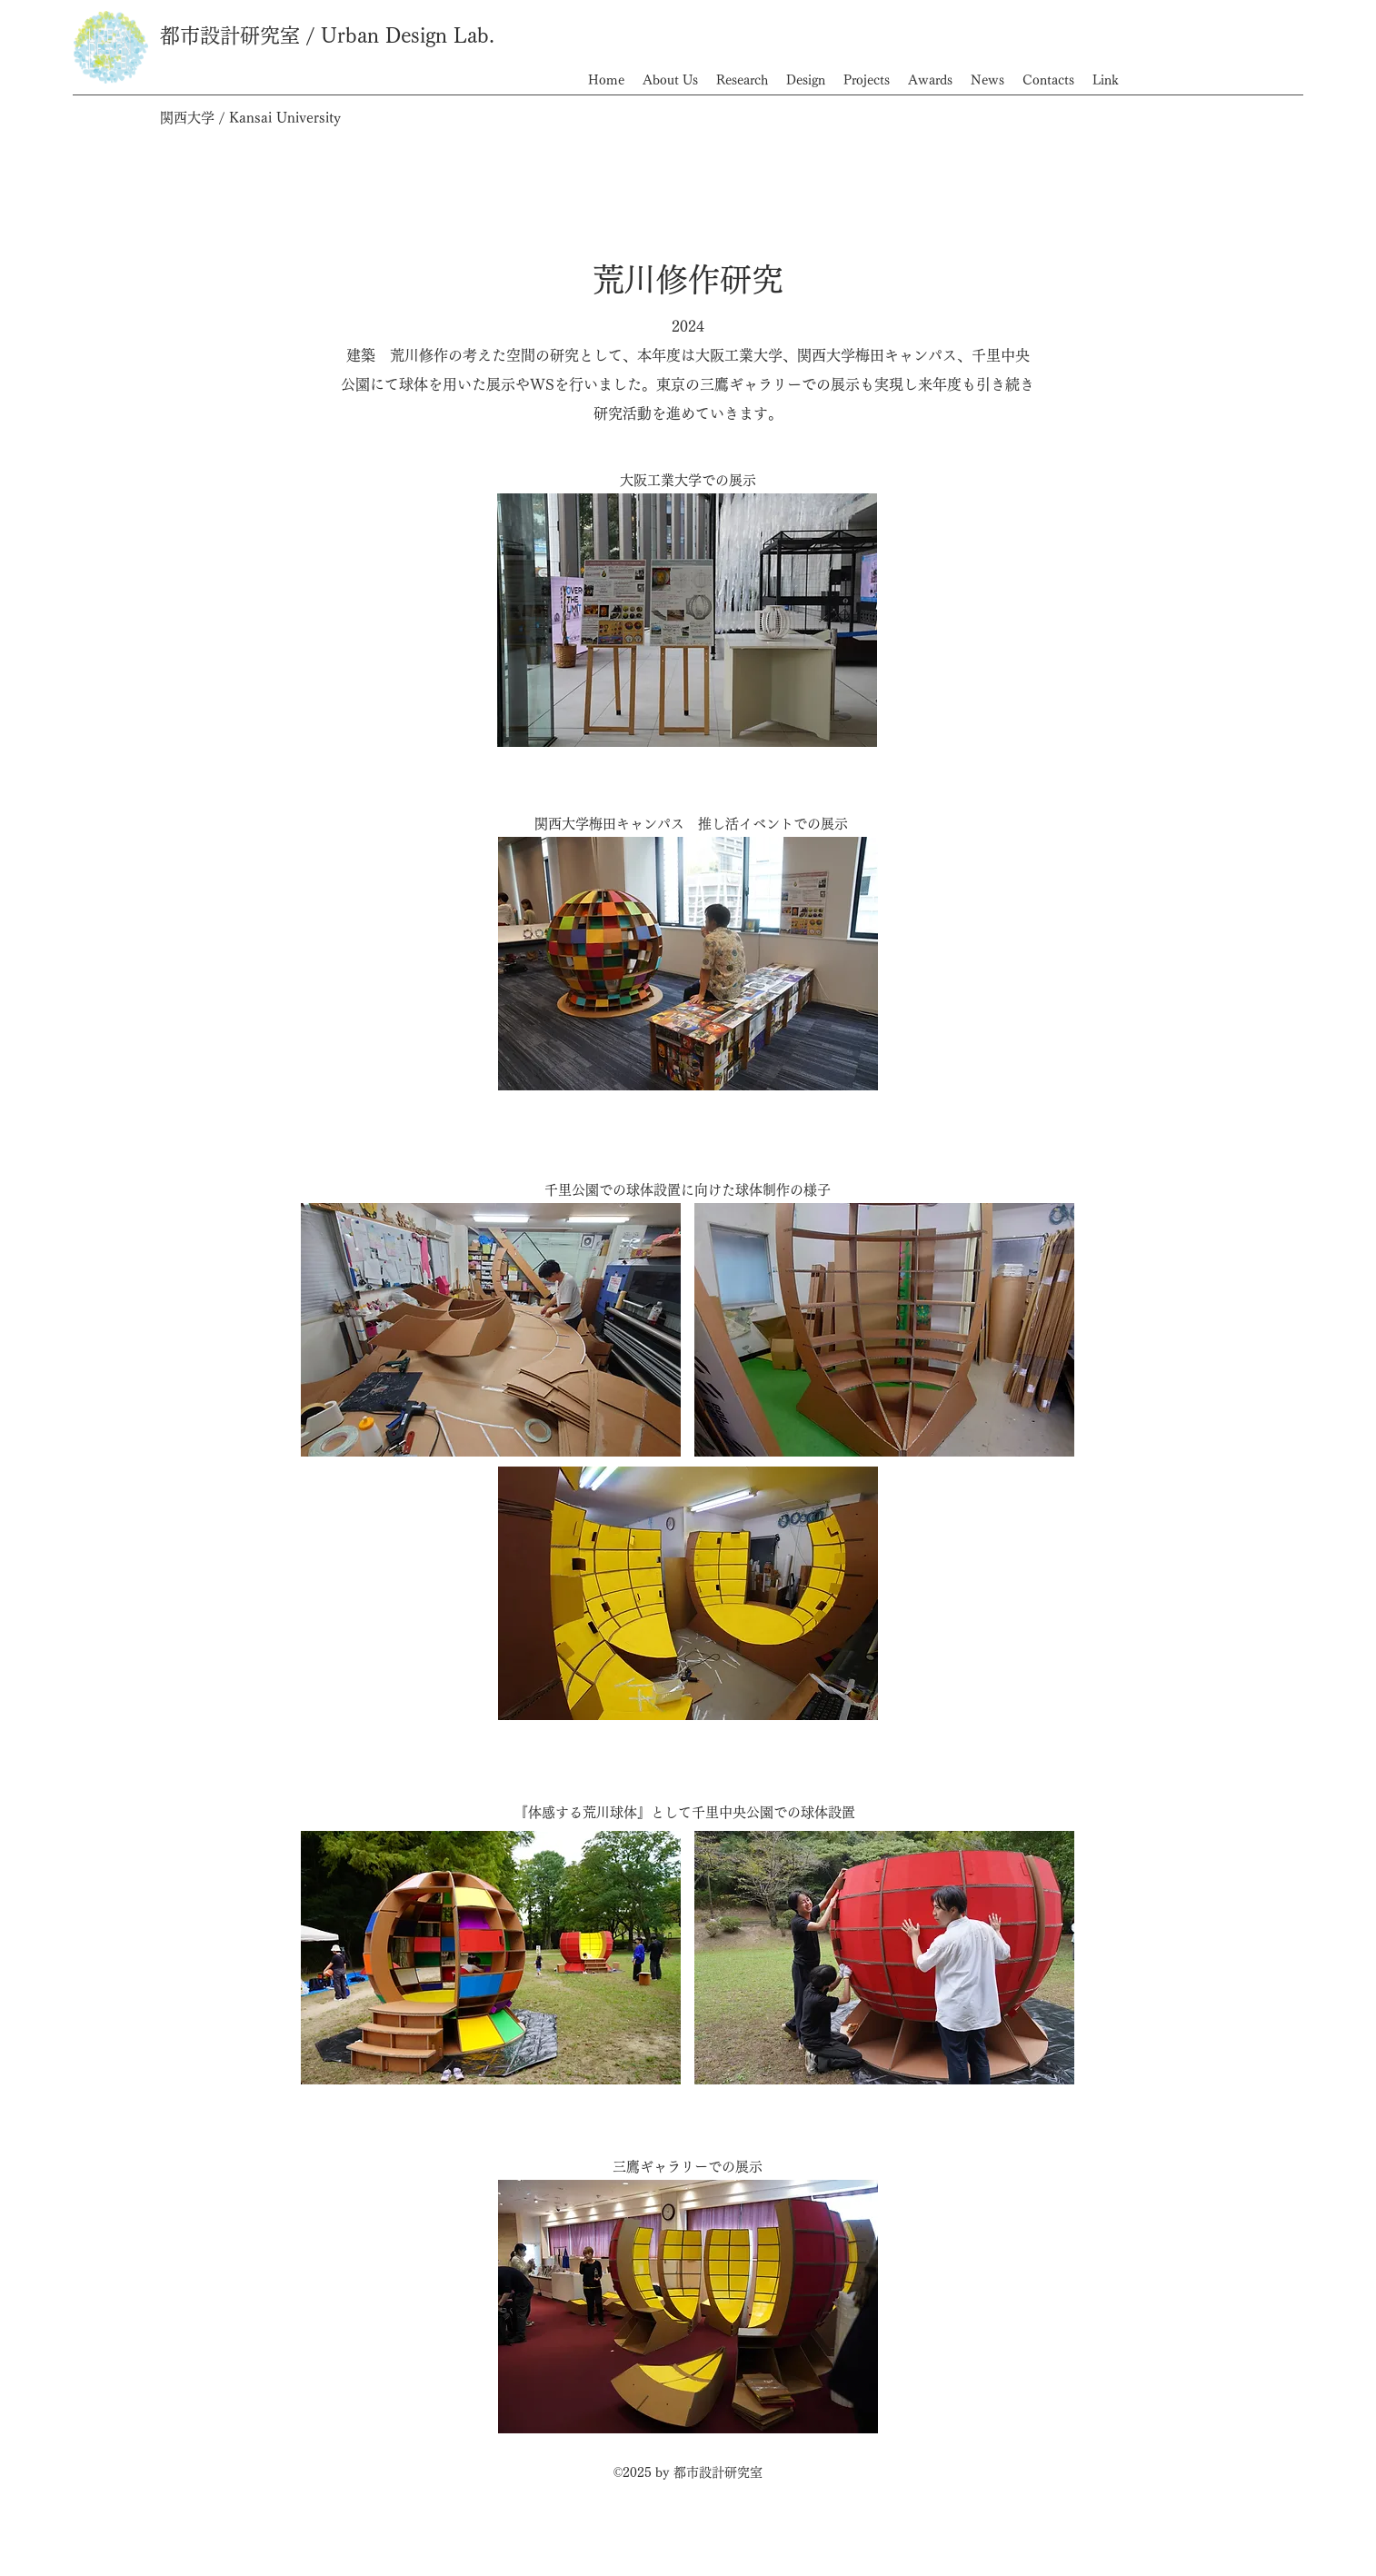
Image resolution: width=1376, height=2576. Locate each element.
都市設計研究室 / (240, 35)
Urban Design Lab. (407, 35)
